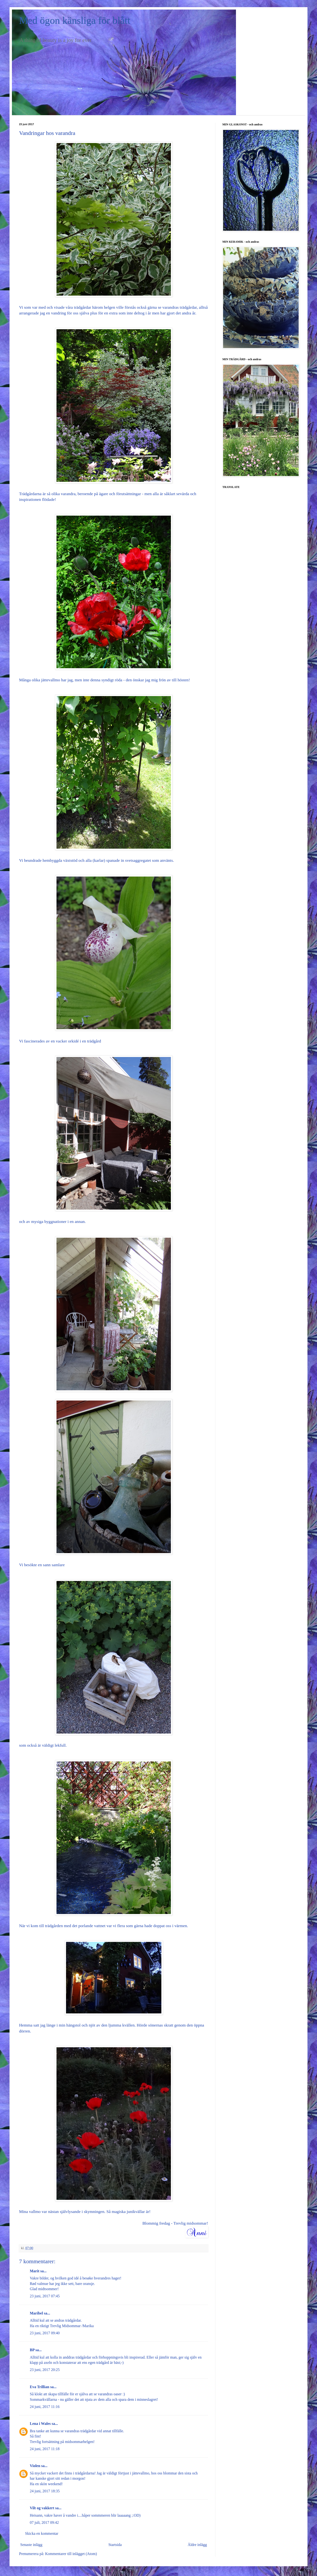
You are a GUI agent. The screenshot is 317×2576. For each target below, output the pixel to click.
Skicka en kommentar (41, 2533)
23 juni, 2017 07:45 (45, 2296)
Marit (34, 2271)
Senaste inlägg (31, 2545)
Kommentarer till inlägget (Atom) (71, 2554)
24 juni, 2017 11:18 (45, 2449)
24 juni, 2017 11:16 (45, 2407)
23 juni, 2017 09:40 (45, 2333)
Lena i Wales (40, 2424)
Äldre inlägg (197, 2545)
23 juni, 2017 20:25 (45, 2370)
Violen (35, 2466)
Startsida (115, 2545)
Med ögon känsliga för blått (74, 20)
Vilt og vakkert (42, 2508)
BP (32, 2350)
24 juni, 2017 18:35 (45, 2491)
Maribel (36, 2313)
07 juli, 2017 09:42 (44, 2522)
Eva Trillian (39, 2387)
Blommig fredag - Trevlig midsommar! (175, 2223)
